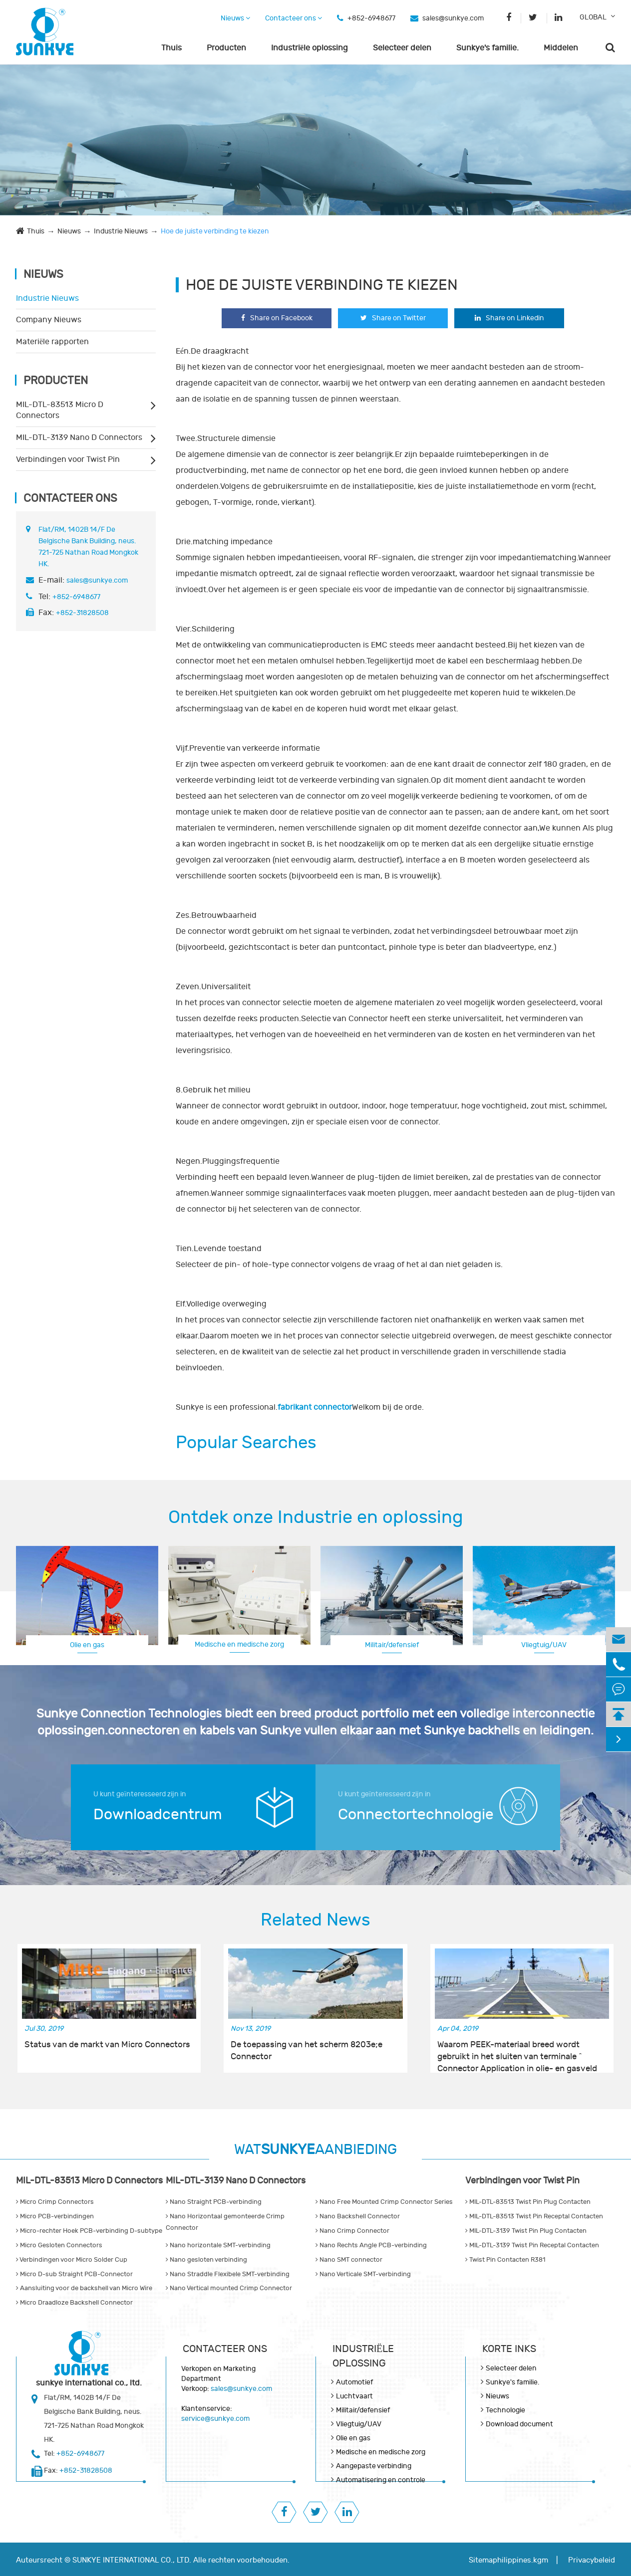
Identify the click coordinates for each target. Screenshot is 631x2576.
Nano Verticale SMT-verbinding (363, 2274)
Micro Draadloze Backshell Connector (74, 2303)
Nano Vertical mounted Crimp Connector (229, 2288)
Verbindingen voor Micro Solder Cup (71, 2260)
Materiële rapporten (52, 341)
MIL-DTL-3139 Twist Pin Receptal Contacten (532, 2245)
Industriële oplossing (309, 47)
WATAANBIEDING (315, 2150)
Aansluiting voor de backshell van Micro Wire (84, 2288)
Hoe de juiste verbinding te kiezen (215, 231)
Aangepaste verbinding (373, 2466)
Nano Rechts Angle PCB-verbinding (371, 2245)
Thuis (171, 47)
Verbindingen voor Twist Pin (68, 459)
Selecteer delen (402, 47)
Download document (519, 2424)
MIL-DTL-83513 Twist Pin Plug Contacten (528, 2202)
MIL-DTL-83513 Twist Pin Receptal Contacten (534, 2216)
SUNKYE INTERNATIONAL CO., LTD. (131, 2560)
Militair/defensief (392, 1645)
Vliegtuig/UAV (358, 2424)
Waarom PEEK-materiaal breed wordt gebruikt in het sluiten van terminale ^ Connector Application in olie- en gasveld (517, 2051)
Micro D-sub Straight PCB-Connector (74, 2274)
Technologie (505, 2410)
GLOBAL (593, 17)
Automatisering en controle (380, 2480)
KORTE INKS (509, 2349)
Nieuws (235, 18)
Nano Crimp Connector (352, 2231)
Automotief (354, 2382)
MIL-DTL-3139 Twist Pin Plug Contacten (526, 2231)
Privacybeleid (591, 2560)
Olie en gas (87, 1645)
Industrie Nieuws (121, 231)
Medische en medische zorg (239, 1644)
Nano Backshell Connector (358, 2216)
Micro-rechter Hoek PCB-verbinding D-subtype (89, 2231)
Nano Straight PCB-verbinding (214, 2202)
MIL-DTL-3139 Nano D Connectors (79, 437)
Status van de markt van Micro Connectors (107, 2045)
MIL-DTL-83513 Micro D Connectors (59, 410)
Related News (315, 1920)
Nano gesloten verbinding (206, 2260)
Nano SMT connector (349, 2260)
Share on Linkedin (509, 318)
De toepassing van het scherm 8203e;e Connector (306, 2051)
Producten (226, 47)
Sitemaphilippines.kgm (508, 2560)
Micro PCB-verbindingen (55, 2216)
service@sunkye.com (215, 2418)
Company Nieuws (48, 319)
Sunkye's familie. (487, 47)
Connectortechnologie (416, 1814)
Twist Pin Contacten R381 (505, 2260)
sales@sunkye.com (453, 18)
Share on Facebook (277, 318)
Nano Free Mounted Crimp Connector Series (384, 2202)
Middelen (561, 47)
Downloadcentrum (157, 1814)
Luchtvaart (544, 1644)
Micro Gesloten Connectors (59, 2245)
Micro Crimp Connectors (55, 2202)
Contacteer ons (293, 18)
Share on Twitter (393, 318)
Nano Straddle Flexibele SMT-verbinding (228, 2274)
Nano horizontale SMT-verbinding (218, 2245)
